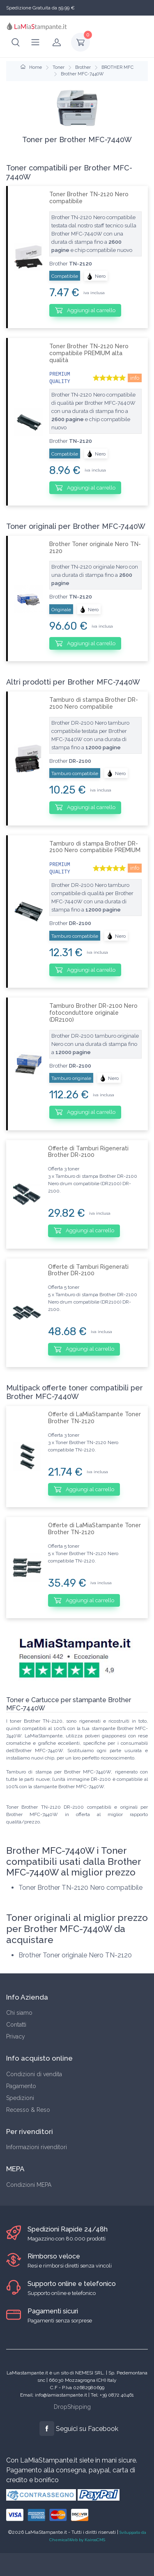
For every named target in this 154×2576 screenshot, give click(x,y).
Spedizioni (20, 2098)
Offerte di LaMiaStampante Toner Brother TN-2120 (94, 1417)
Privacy (15, 2036)
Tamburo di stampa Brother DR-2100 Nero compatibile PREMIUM (94, 847)
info (134, 378)
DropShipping (72, 2407)
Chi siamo (19, 2012)
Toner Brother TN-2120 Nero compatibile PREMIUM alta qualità (89, 353)
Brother (83, 67)
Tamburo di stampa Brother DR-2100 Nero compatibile (93, 703)
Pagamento (21, 2086)
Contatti (16, 2024)
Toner (58, 67)
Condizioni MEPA (28, 2184)
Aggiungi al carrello (85, 310)
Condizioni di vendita (34, 2074)
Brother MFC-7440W (82, 74)
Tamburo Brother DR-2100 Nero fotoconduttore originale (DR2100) (93, 1012)
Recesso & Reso (28, 2110)
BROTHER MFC (117, 67)
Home (31, 67)
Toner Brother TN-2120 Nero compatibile (89, 197)
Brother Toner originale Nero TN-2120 (95, 547)
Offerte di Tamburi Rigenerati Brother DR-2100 (88, 1152)
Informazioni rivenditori (36, 2147)
